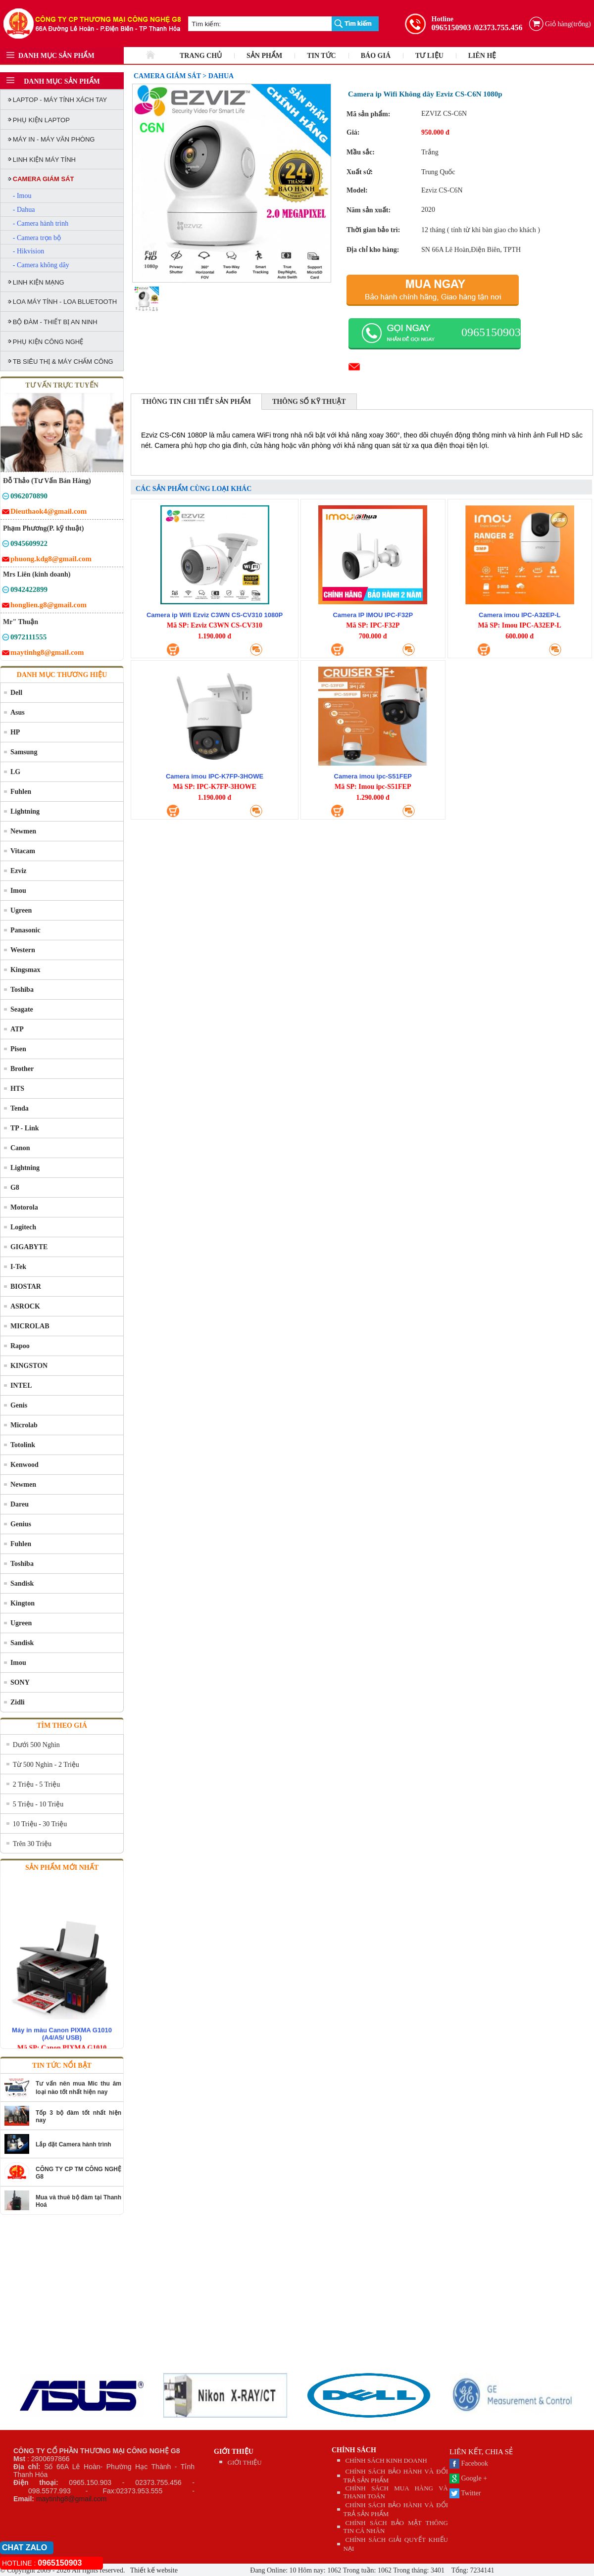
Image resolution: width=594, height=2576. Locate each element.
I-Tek (18, 1266)
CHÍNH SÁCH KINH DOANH (386, 2460)
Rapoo (20, 1346)
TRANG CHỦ (201, 55)
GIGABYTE (29, 1247)
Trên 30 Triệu (32, 1843)
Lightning (25, 811)
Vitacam (22, 851)
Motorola (24, 1207)
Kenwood (24, 1464)
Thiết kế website (153, 2570)
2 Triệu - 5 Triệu (36, 1784)
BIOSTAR (25, 1286)
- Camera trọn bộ (37, 238)
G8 (14, 1187)
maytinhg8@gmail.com (71, 2499)
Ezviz (18, 871)
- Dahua (24, 209)
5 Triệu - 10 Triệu (38, 1804)
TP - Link (24, 1128)
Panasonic (25, 930)
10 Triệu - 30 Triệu (40, 1824)
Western (22, 950)
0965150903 (451, 27)
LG (15, 772)
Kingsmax (25, 969)
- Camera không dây (41, 265)
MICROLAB (30, 1326)
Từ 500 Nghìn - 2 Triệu (46, 1764)
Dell (16, 692)
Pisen (18, 1049)
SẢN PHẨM (264, 55)
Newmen (23, 831)
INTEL (21, 1385)
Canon (20, 1148)
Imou (18, 890)
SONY (20, 1682)
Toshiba (22, 989)
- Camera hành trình (40, 223)
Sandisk (22, 1583)
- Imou (22, 195)
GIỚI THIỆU (233, 2451)
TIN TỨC (321, 55)
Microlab (24, 1425)
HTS (17, 1088)
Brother (22, 1068)
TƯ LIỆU (429, 55)
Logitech (23, 1227)
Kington (22, 1603)
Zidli (17, 1702)
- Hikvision (28, 251)
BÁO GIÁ (376, 55)
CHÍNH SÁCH (354, 2450)
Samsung (23, 752)
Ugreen (21, 910)
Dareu (19, 1504)
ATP (17, 1029)
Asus (17, 712)
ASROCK (25, 1306)
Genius (20, 1524)
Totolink (22, 1445)
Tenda (19, 1108)
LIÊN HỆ (482, 55)
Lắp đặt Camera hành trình (73, 2144)
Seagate (21, 1009)
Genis (18, 1405)
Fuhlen (20, 791)
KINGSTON (29, 1365)
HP (15, 732)
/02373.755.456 (497, 27)
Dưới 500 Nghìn (36, 1745)
